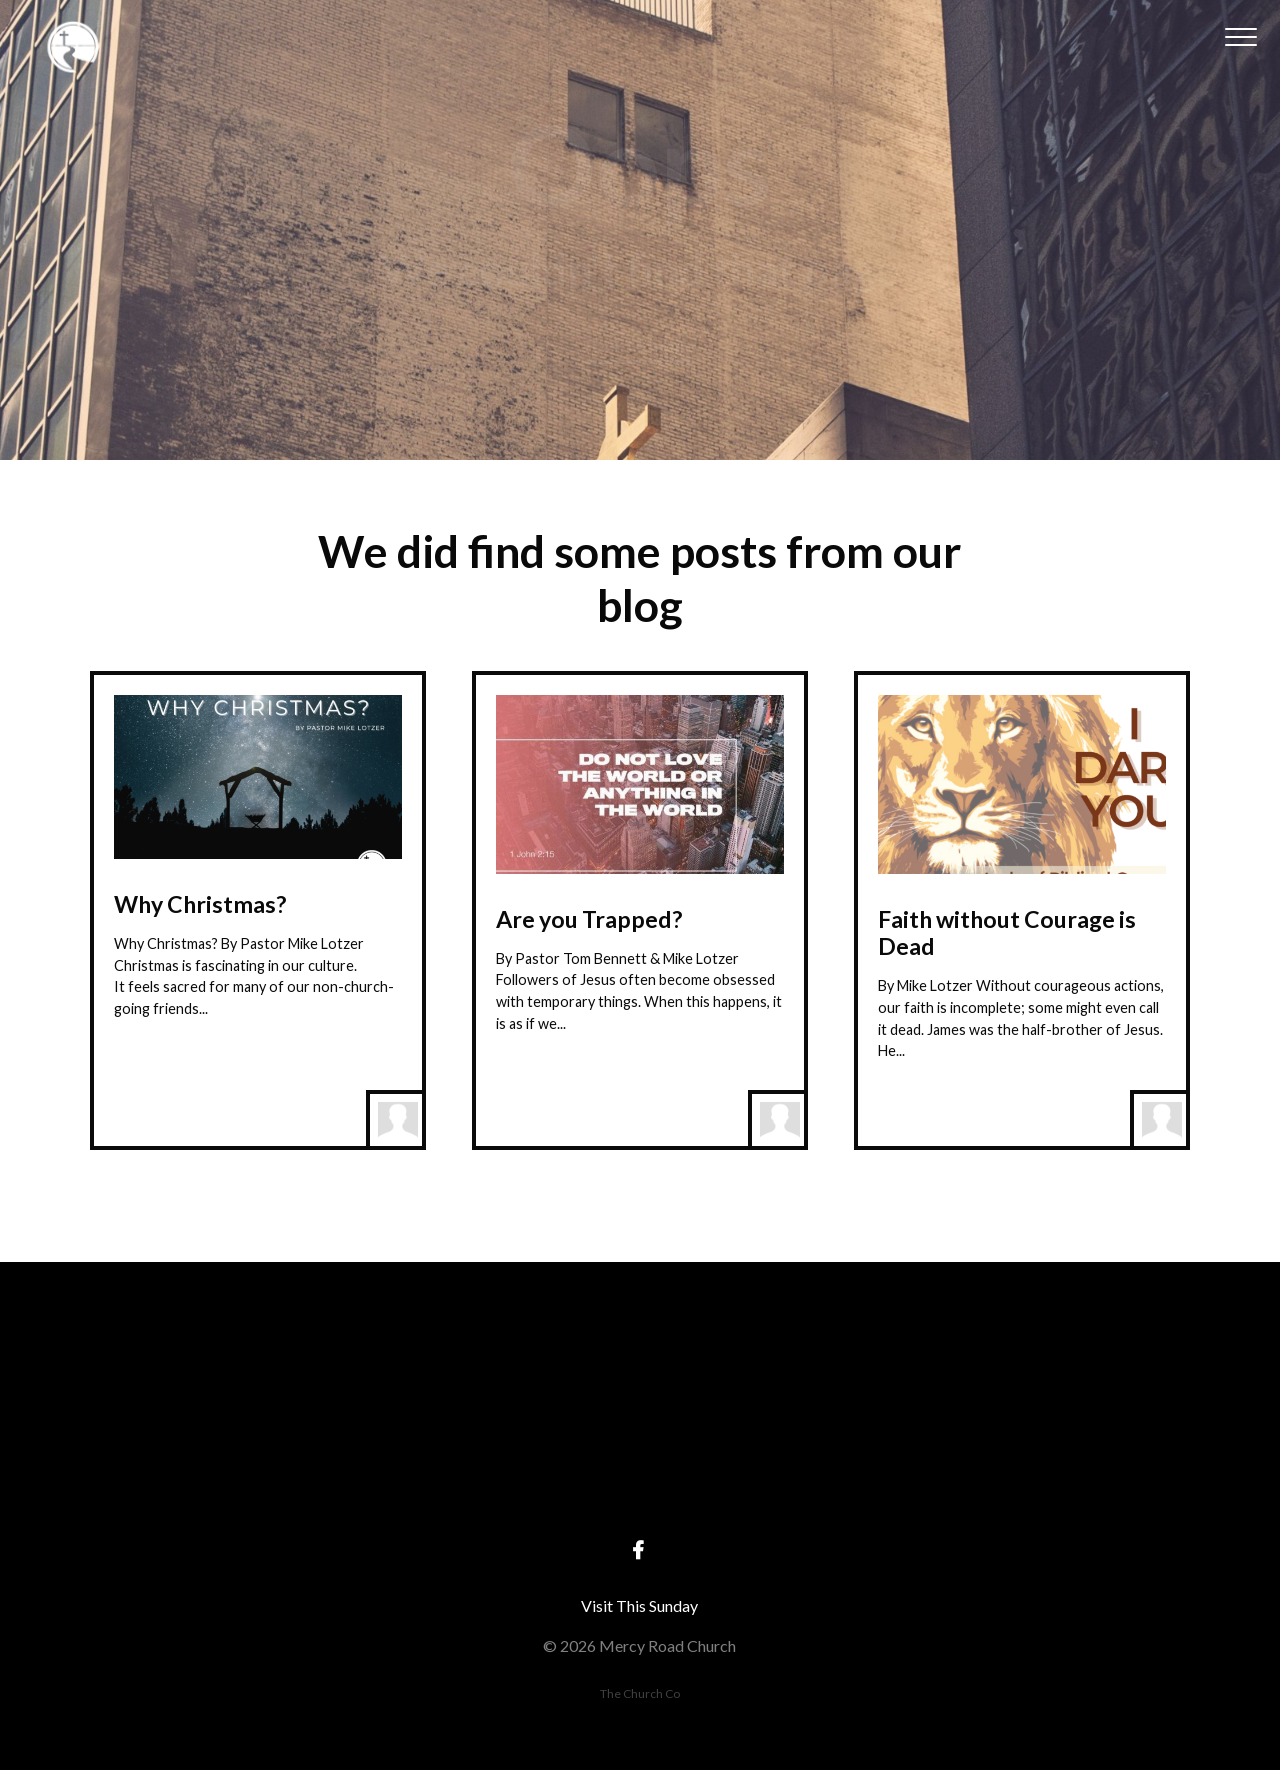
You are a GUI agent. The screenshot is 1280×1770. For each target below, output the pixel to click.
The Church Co (640, 1693)
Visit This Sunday (639, 1605)
